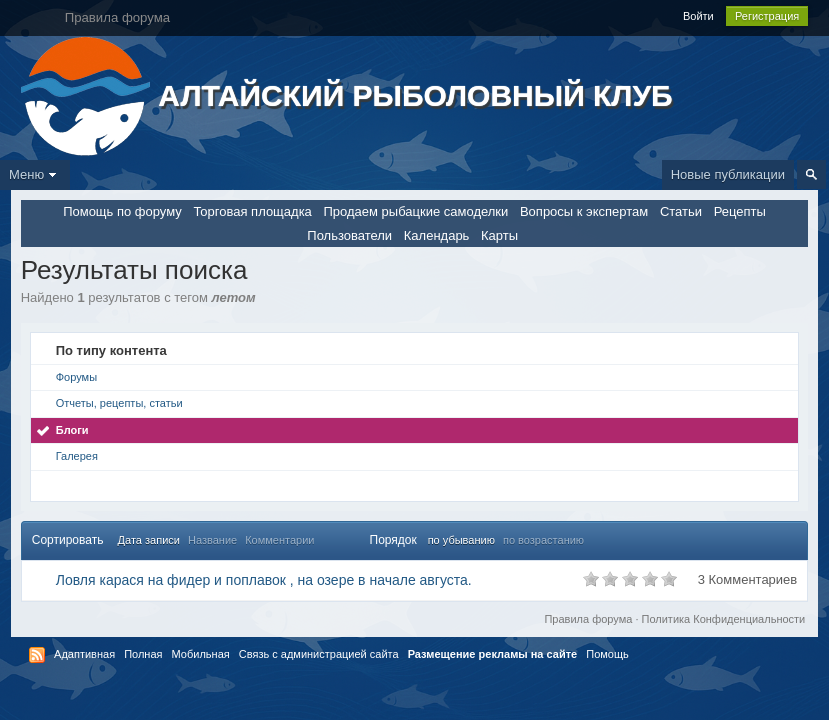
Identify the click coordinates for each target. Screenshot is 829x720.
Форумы (76, 377)
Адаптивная (84, 654)
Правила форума (588, 619)
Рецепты (740, 211)
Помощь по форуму (122, 211)
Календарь (437, 235)
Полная (143, 654)
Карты (499, 235)
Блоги (72, 430)
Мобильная (201, 654)
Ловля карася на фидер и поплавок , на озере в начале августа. (264, 580)
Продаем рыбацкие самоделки (415, 211)
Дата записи (149, 540)
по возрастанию (543, 540)
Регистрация (767, 16)
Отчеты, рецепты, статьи (119, 403)
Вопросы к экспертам (584, 211)
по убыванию (461, 540)
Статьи (681, 211)
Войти (698, 16)
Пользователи (349, 235)
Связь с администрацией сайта (319, 654)
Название (212, 540)
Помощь (607, 654)
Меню (35, 174)
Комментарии (279, 540)
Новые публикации (728, 174)
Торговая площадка (252, 211)
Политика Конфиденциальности (724, 619)
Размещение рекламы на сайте (493, 654)
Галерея (77, 456)
